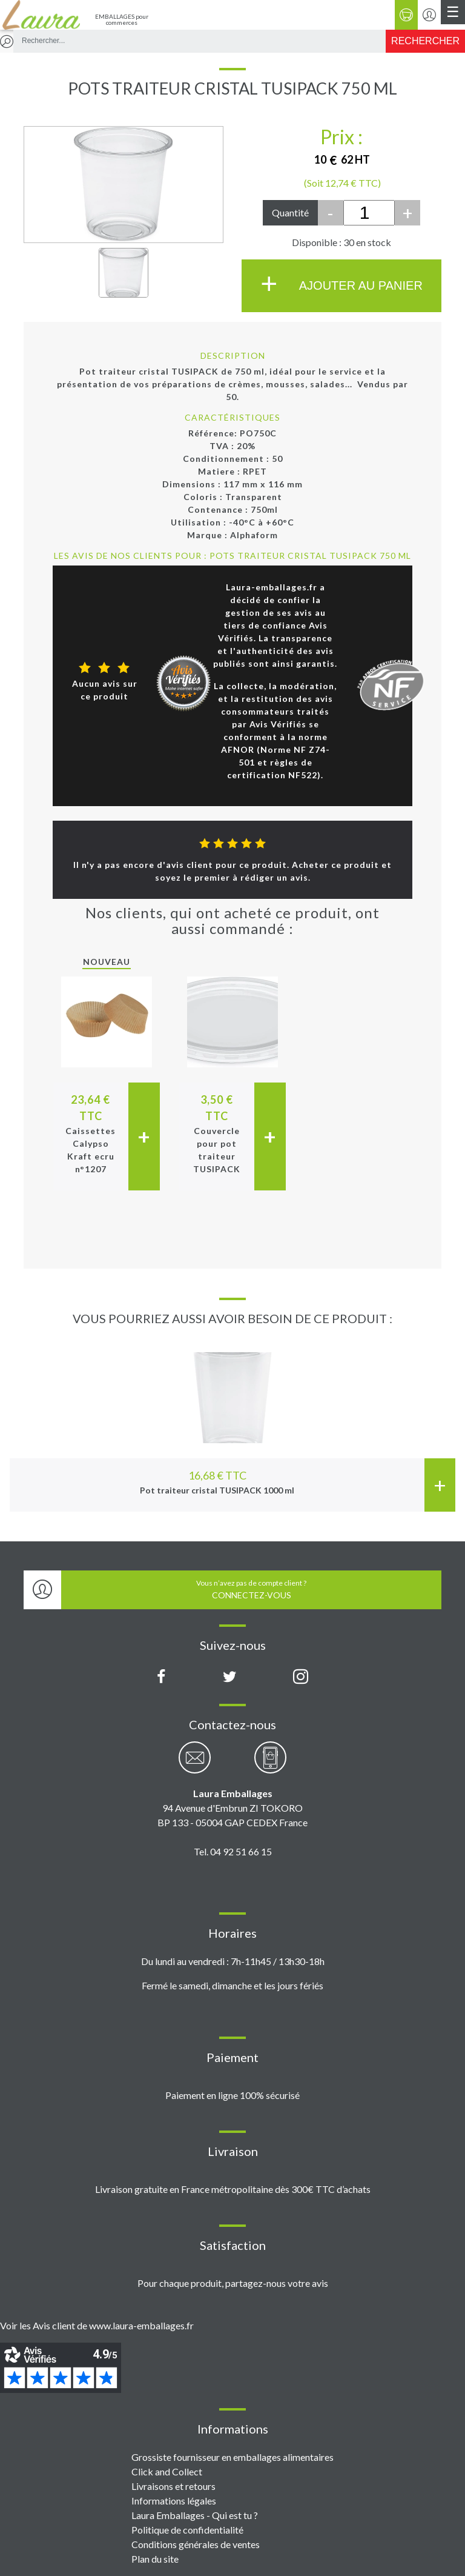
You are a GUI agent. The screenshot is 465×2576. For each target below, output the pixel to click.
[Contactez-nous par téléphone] (270, 1764)
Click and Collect (166, 2471)
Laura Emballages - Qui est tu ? (194, 2515)
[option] (232, 1419)
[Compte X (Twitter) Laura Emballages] (230, 1677)
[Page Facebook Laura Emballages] (161, 1677)
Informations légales (173, 2500)
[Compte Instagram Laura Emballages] (300, 1677)
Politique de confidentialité (187, 2529)
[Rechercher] (425, 41)
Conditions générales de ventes (195, 2544)
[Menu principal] (453, 12)
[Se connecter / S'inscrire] (429, 15)
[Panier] (406, 15)
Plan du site (155, 2558)
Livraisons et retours (173, 2486)
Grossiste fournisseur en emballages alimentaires (232, 2457)
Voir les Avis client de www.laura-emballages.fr (97, 2325)
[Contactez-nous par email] (195, 1764)
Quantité (290, 212)
